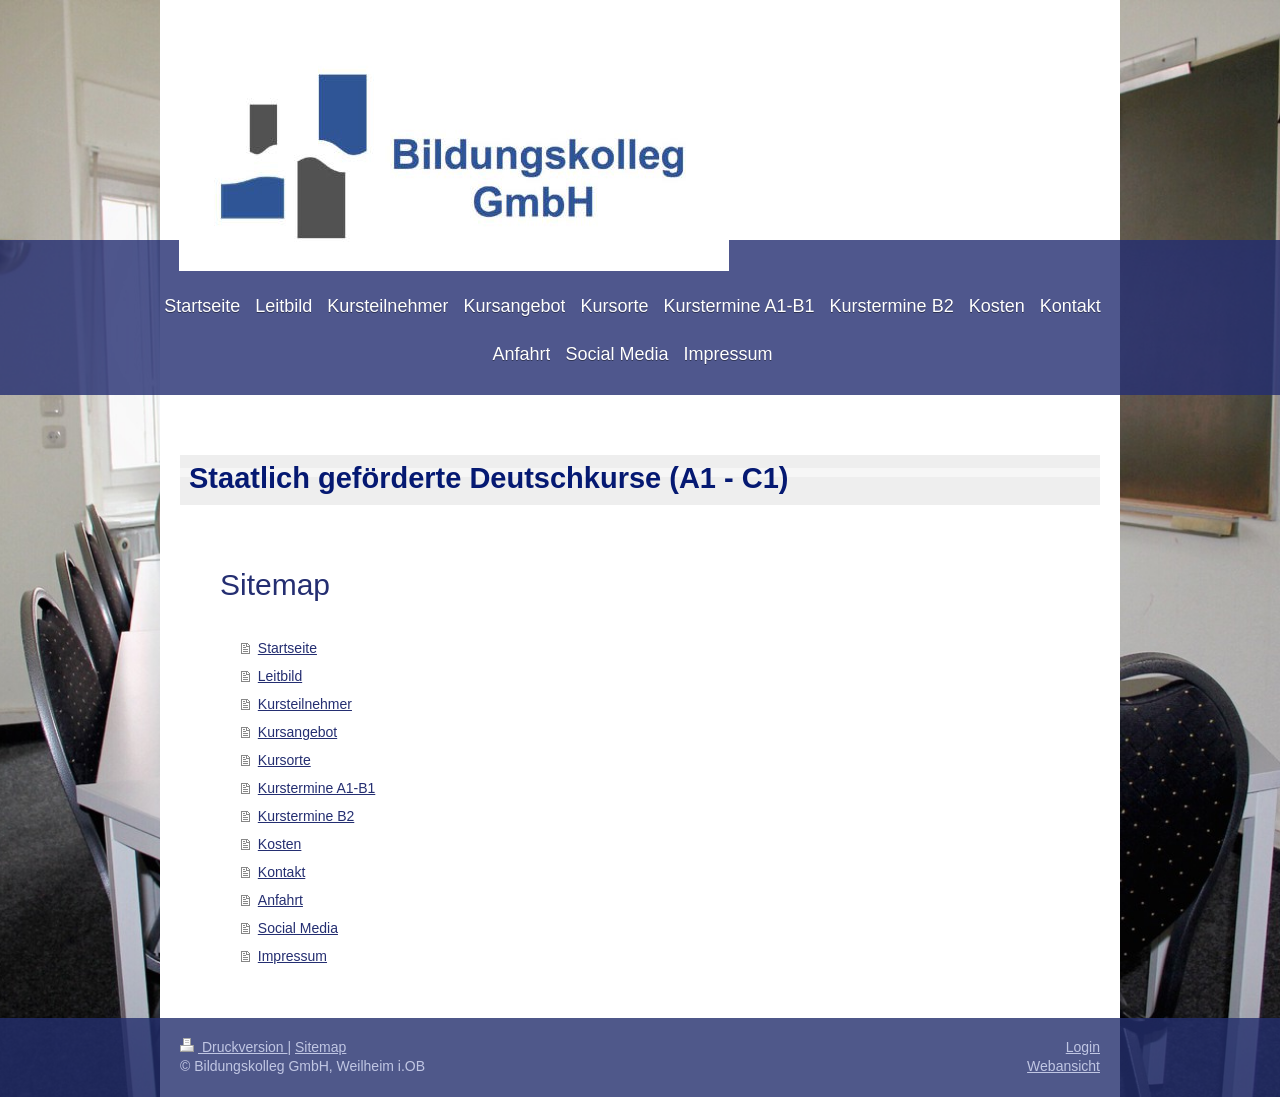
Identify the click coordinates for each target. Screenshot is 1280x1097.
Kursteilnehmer (305, 704)
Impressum (292, 956)
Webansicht (1063, 1066)
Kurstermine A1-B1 (317, 788)
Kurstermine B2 (306, 816)
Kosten (280, 844)
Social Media (298, 928)
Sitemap (320, 1047)
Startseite (287, 648)
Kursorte (284, 760)
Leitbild (280, 676)
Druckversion (233, 1047)
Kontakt (281, 872)
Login (1083, 1047)
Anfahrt (280, 900)
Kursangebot (297, 732)
